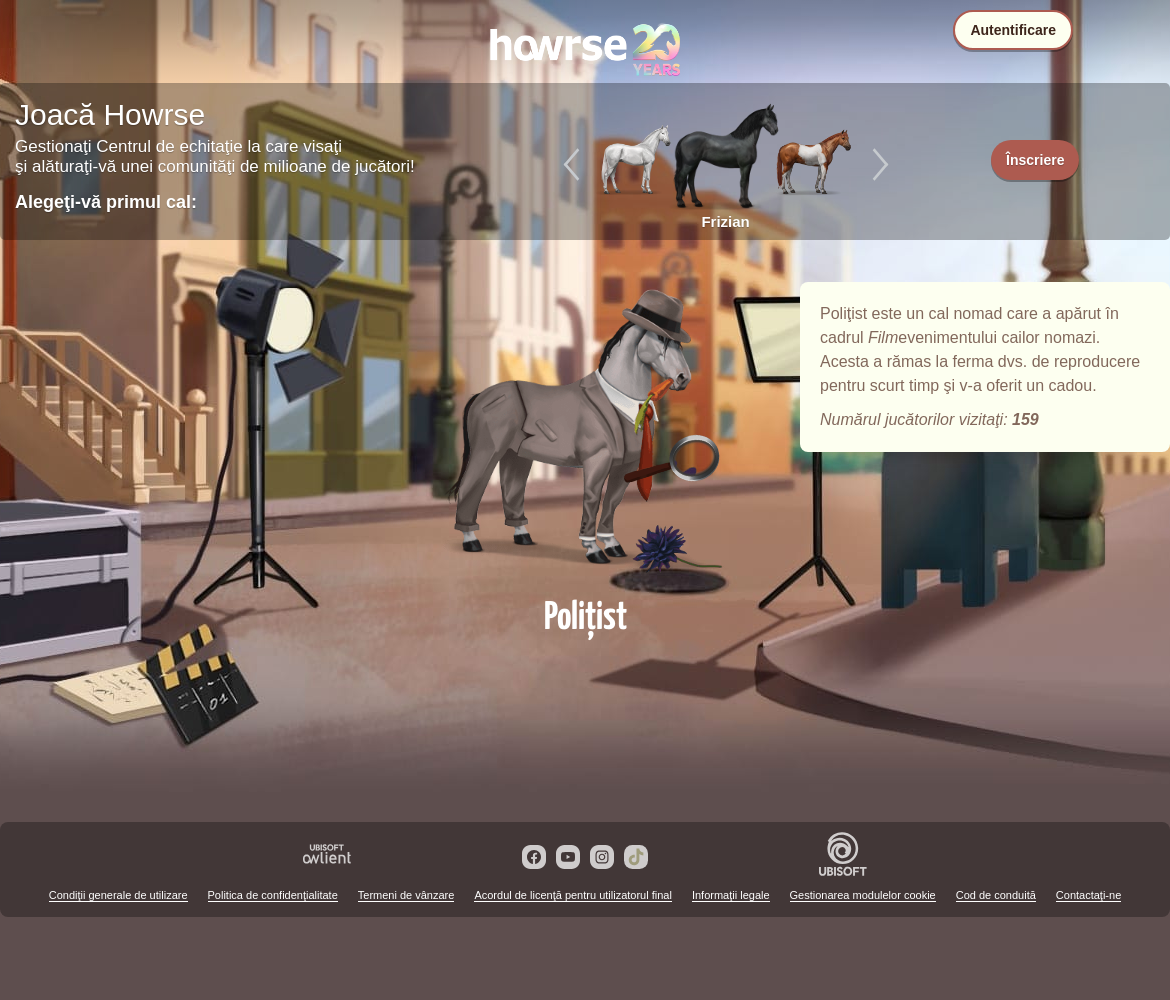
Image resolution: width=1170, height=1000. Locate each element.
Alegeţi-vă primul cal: (106, 202)
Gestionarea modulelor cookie (863, 895)
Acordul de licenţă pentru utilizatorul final (573, 895)
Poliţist (585, 432)
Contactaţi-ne (1088, 895)
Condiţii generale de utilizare (118, 895)
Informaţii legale (731, 895)
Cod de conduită (996, 895)
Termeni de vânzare (406, 895)
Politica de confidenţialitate (273, 895)
